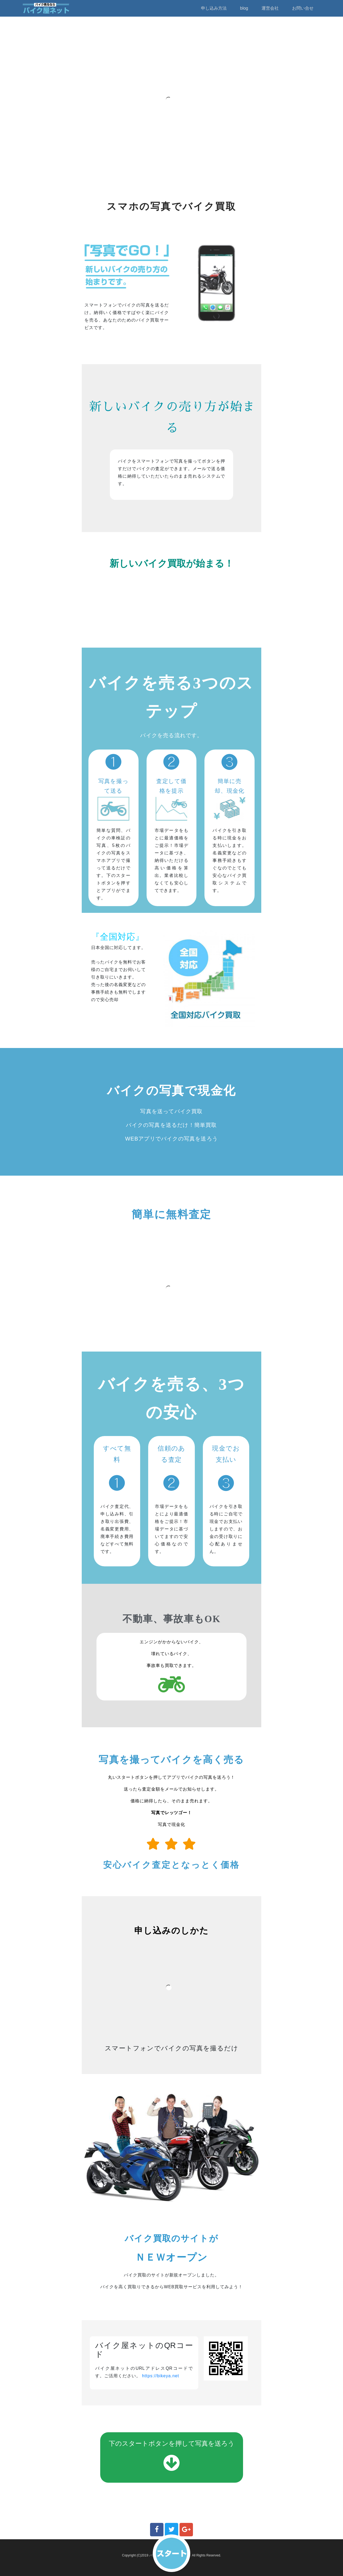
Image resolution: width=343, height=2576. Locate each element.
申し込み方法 (214, 8)
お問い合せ (303, 8)
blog (244, 8)
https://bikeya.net (160, 2376)
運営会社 (270, 8)
